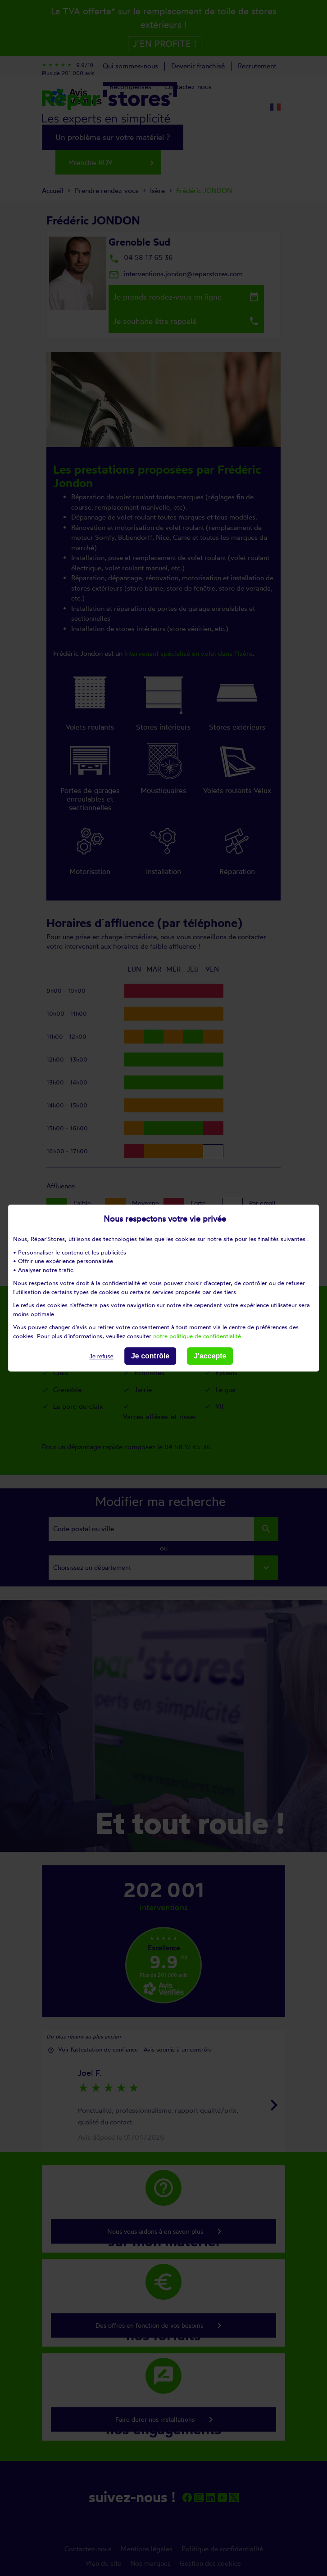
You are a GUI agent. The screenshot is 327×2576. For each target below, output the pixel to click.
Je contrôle (150, 1356)
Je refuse (101, 1356)
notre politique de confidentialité (197, 1336)
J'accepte (210, 1356)
